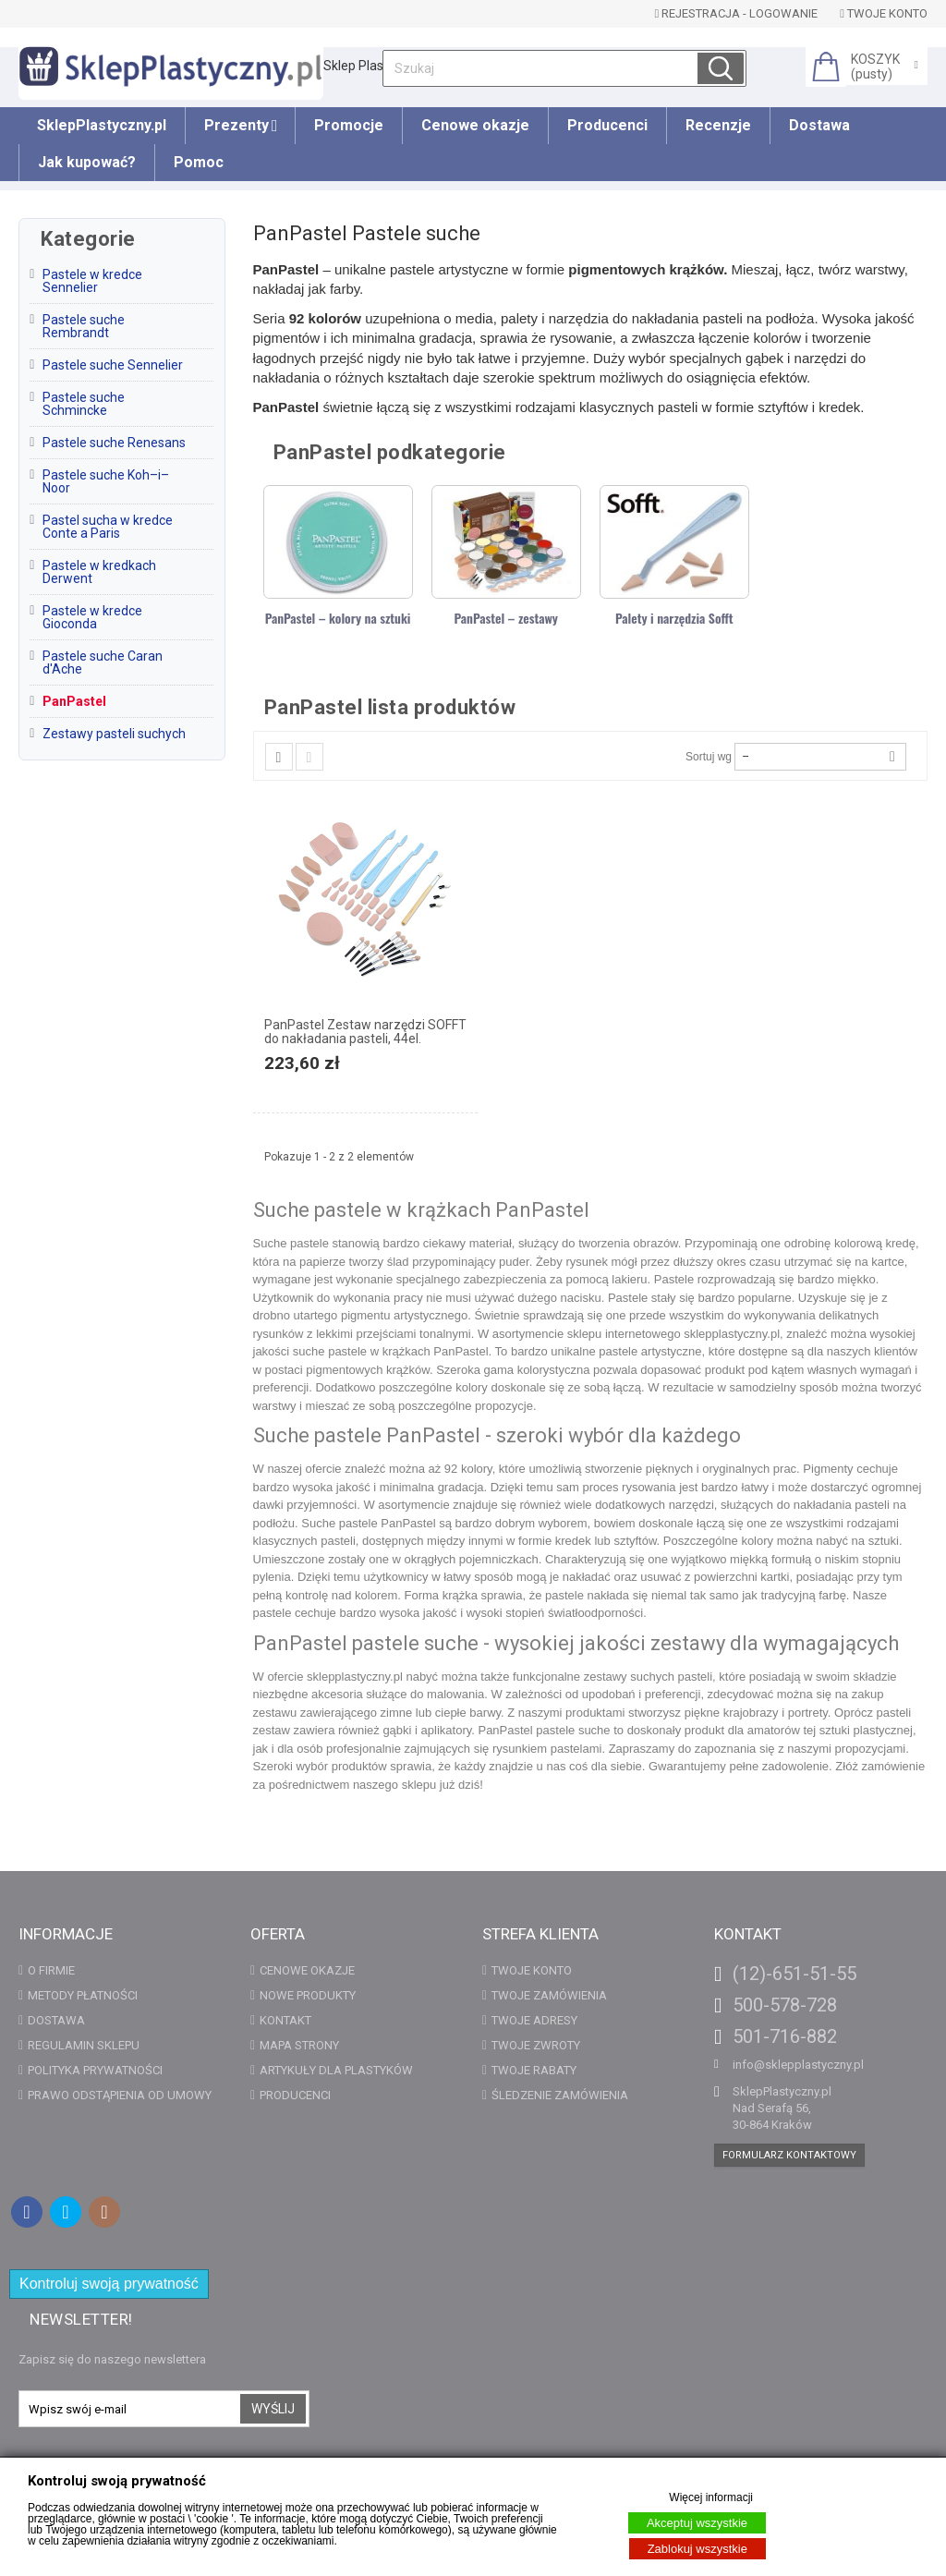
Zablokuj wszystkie (697, 2549)
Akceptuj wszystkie (697, 2523)
